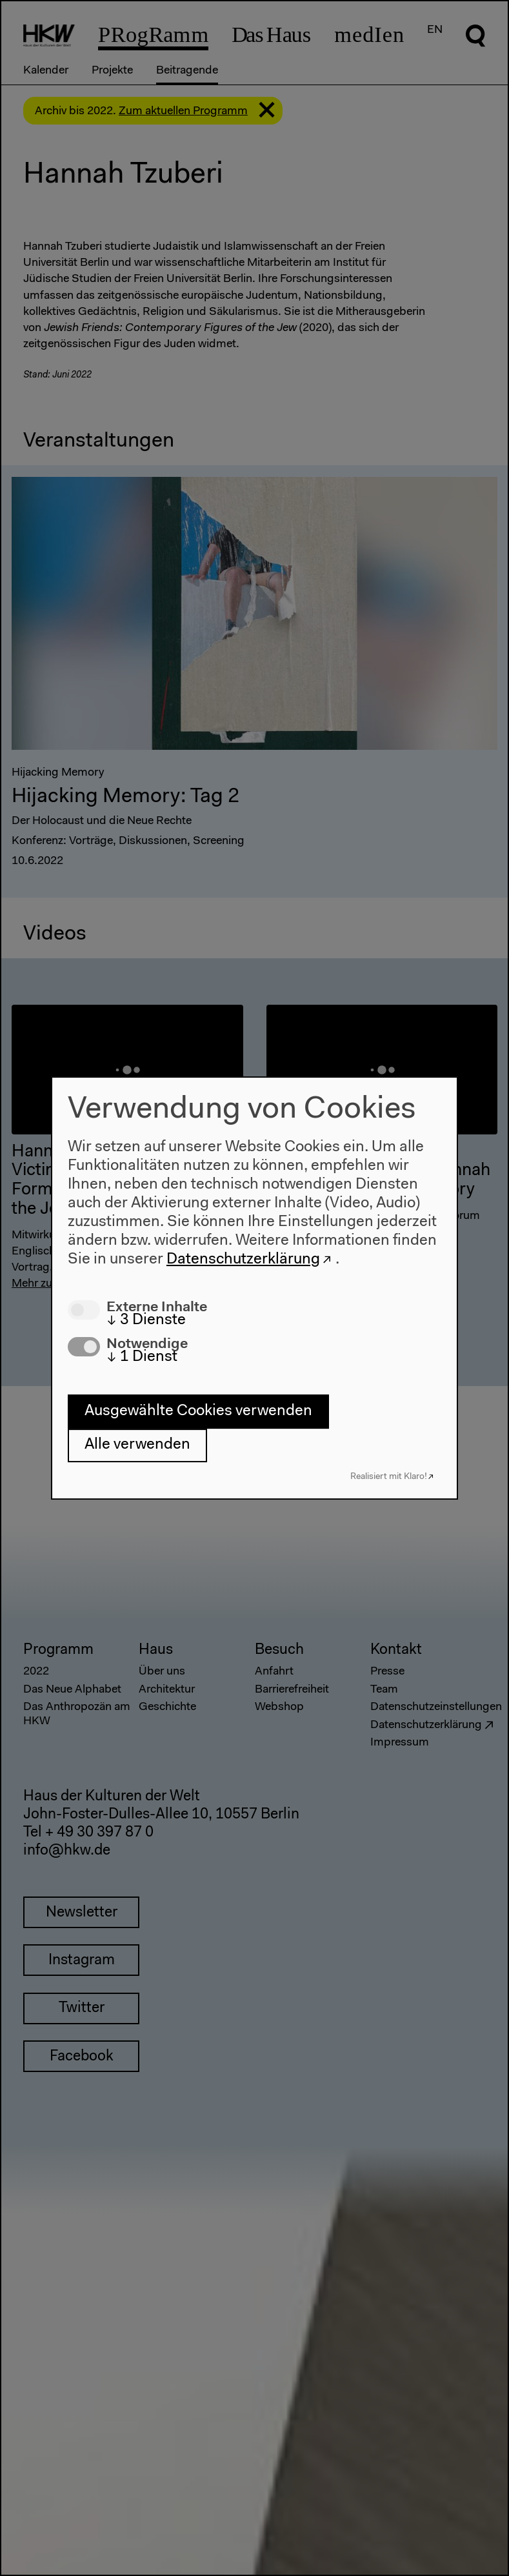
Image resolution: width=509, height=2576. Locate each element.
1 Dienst (141, 1357)
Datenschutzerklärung (243, 1259)
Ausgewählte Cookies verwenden (198, 1411)
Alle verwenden (137, 1445)
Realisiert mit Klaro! (388, 1477)
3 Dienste (146, 1320)
